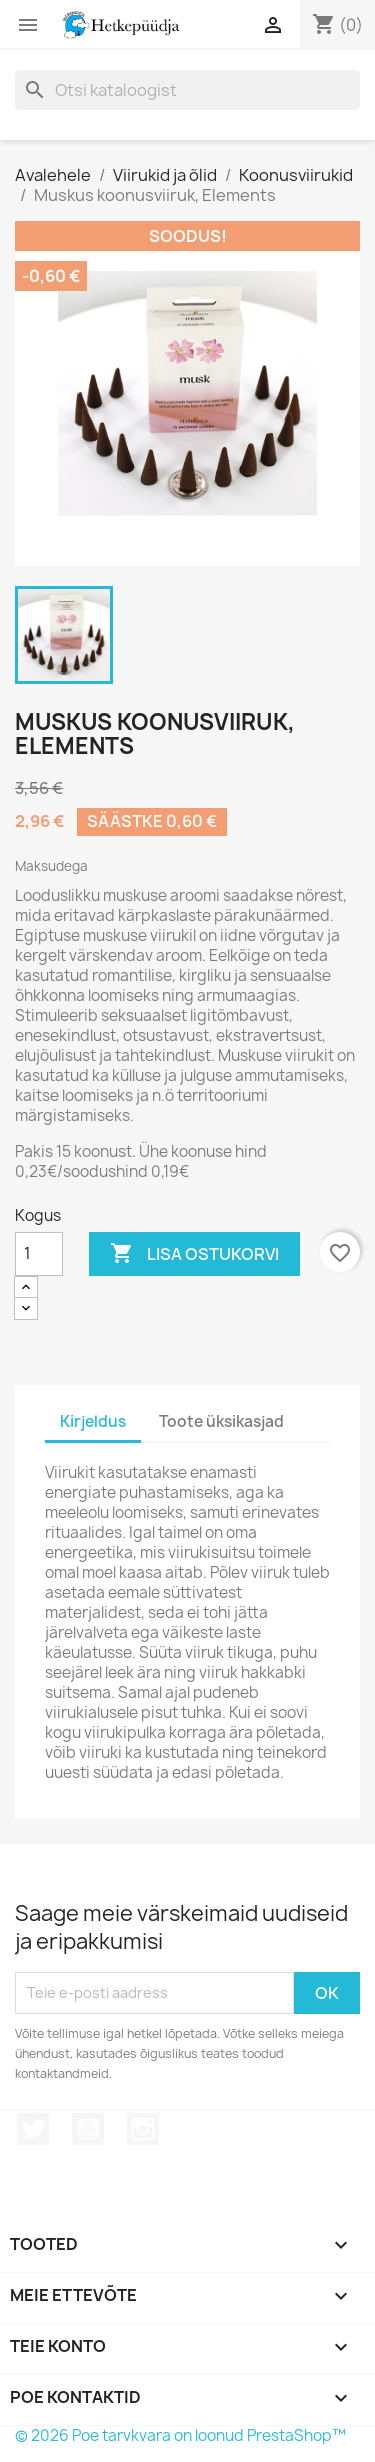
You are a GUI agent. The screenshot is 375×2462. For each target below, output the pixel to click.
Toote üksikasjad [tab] (221, 1421)
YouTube (88, 2129)
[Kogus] (39, 1254)
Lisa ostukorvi (194, 1254)
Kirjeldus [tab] (93, 1421)
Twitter (33, 2129)
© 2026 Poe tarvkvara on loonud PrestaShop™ (180, 2435)
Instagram (143, 2129)
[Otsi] (187, 90)
